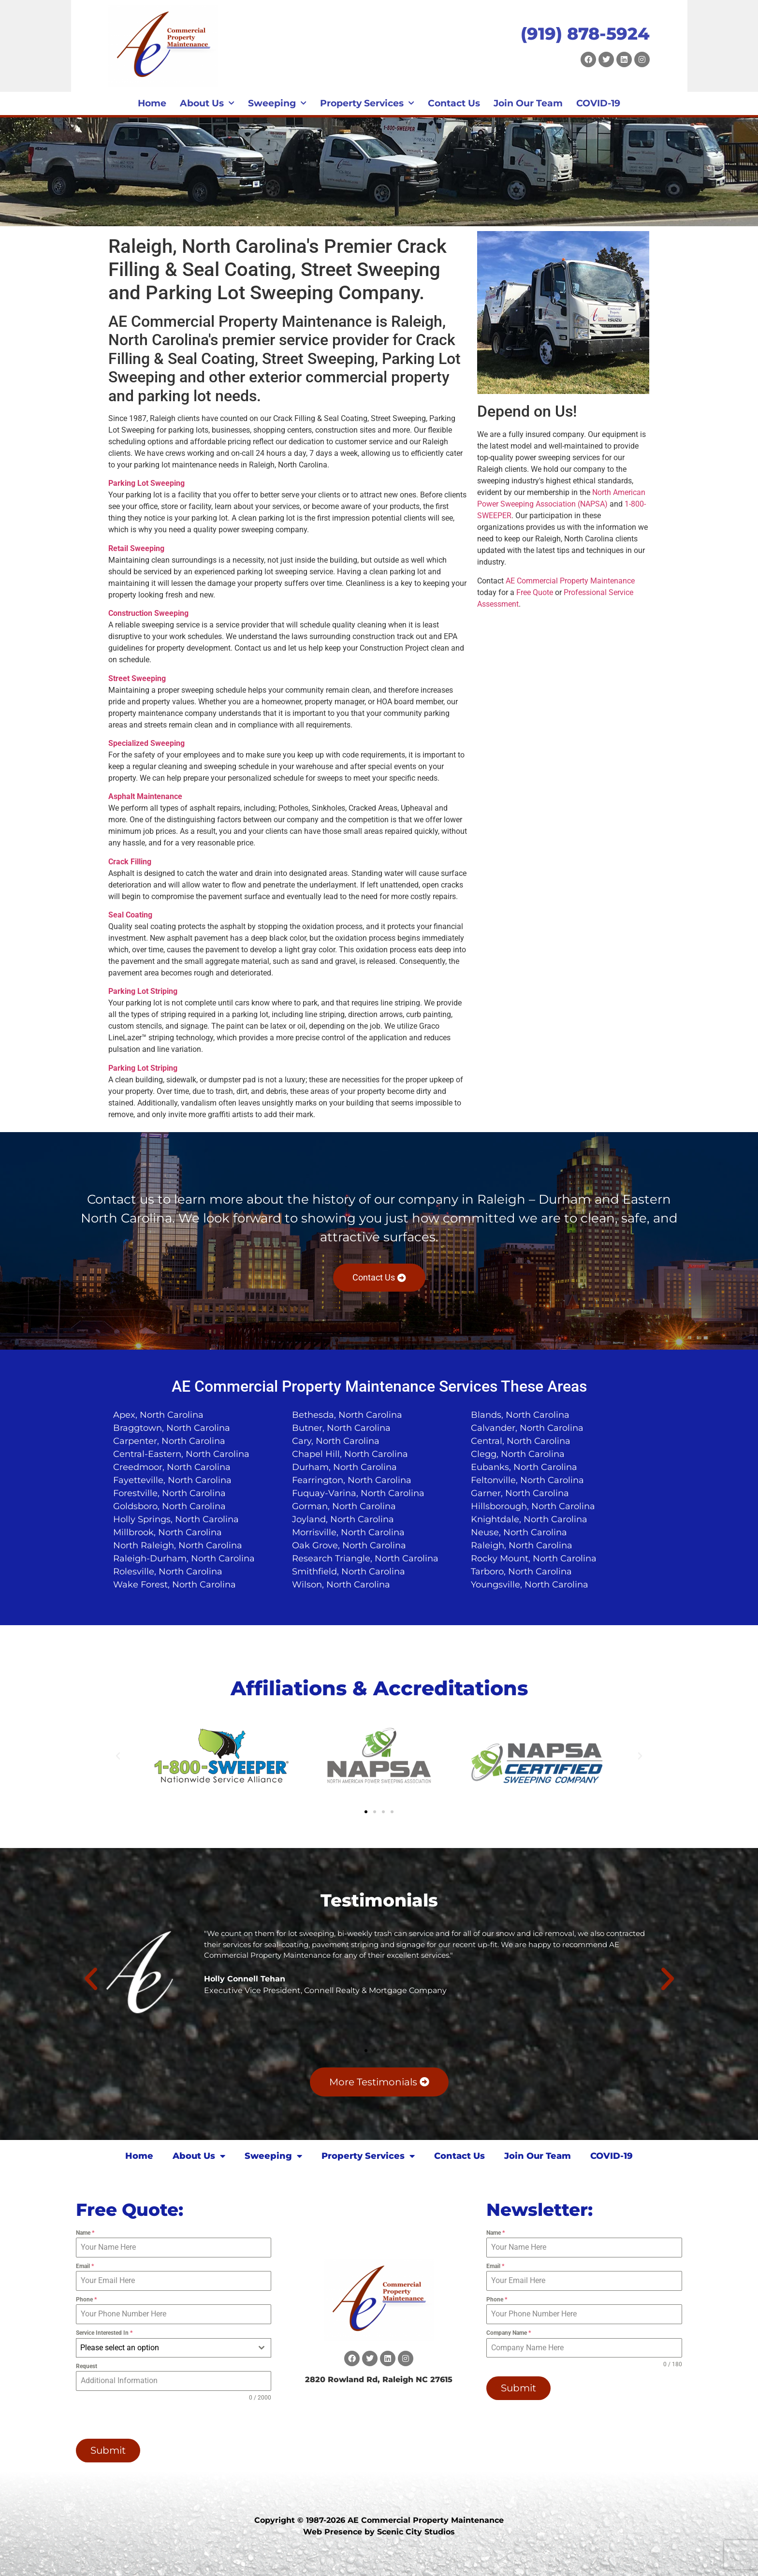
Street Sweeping (137, 678)
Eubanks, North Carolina (524, 1467)
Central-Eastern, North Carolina (181, 1454)
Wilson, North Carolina (341, 1584)
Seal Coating (130, 914)
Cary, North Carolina (335, 1441)
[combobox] (174, 2348)
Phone (86, 2299)
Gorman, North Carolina (344, 1506)
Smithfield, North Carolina (348, 1571)
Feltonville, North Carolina (527, 1480)
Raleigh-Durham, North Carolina (184, 1558)
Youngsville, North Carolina (529, 1584)
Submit (108, 2450)
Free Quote (534, 592)
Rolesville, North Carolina (167, 1571)
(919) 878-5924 (585, 33)
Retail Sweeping (136, 548)
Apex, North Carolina (158, 1415)
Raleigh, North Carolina (521, 1545)
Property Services (367, 103)
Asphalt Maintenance (145, 796)
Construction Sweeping (148, 613)
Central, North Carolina (520, 1441)
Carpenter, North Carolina (169, 1441)
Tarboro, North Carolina (521, 1571)
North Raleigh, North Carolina (177, 1545)
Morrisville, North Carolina (348, 1532)
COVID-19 (598, 103)
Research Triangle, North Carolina (365, 1558)
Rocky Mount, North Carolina (534, 1558)
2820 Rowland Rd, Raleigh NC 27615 (378, 2379)
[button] (118, 1756)
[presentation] (138, 2420)
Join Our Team (528, 103)
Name (85, 2232)
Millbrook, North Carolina (167, 1532)
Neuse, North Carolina (519, 1532)
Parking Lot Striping (142, 991)
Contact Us (454, 103)
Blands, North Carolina (520, 1415)
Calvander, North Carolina (527, 1428)
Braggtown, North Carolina (171, 1428)
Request (86, 2366)
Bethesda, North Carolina (347, 1415)
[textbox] (164, 2348)
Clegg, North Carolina (518, 1454)
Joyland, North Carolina (343, 1519)
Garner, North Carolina (520, 1493)
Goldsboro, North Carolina (169, 1506)
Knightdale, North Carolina (529, 1519)
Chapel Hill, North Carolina (350, 1454)
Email (85, 2266)
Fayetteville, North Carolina (172, 1480)
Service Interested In (104, 2332)
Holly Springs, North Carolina (176, 1519)
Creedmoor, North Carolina (172, 1467)
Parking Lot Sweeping (146, 483)
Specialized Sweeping (146, 743)
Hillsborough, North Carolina (533, 1506)
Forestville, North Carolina (169, 1493)
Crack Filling (129, 861)
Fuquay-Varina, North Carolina (358, 1493)
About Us (207, 103)
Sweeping (277, 103)
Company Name (508, 2332)
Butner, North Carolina (341, 1428)
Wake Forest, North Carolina (174, 1584)
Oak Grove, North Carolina (349, 1545)
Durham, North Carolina (344, 1467)
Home (152, 103)
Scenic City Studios (416, 2531)
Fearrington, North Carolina (351, 1480)
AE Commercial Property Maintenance (570, 580)
